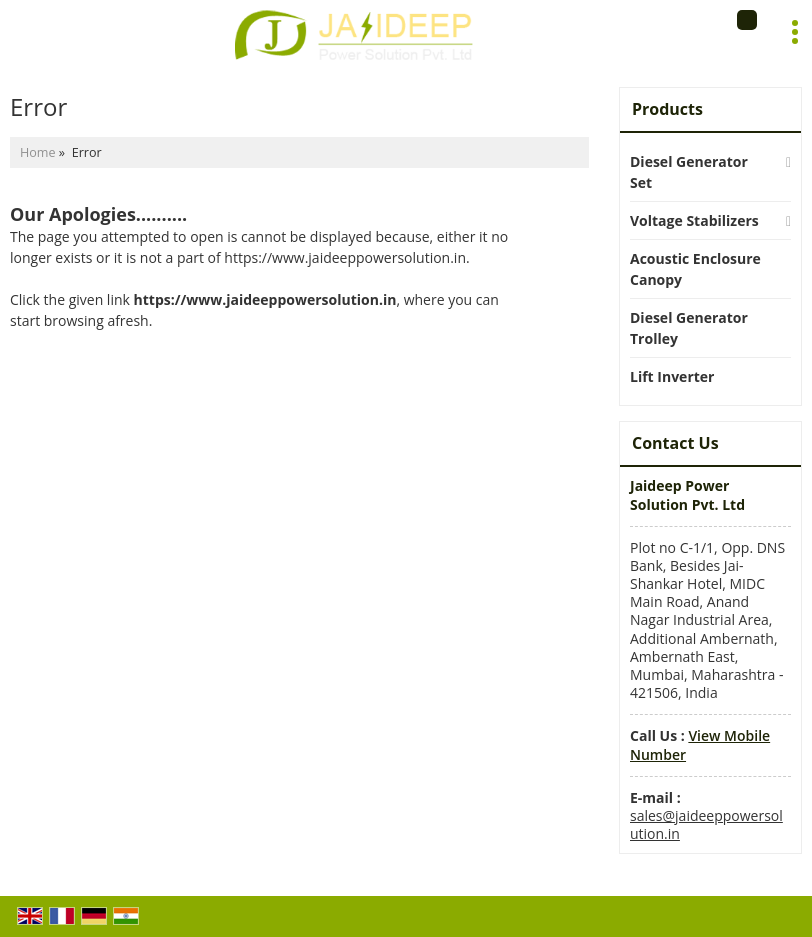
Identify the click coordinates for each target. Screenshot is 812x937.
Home (38, 152)
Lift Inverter (672, 376)
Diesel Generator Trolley (689, 328)
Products (667, 109)
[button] (700, 744)
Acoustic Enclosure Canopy (695, 269)
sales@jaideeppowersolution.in (706, 824)
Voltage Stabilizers (694, 220)
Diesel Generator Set (689, 172)
